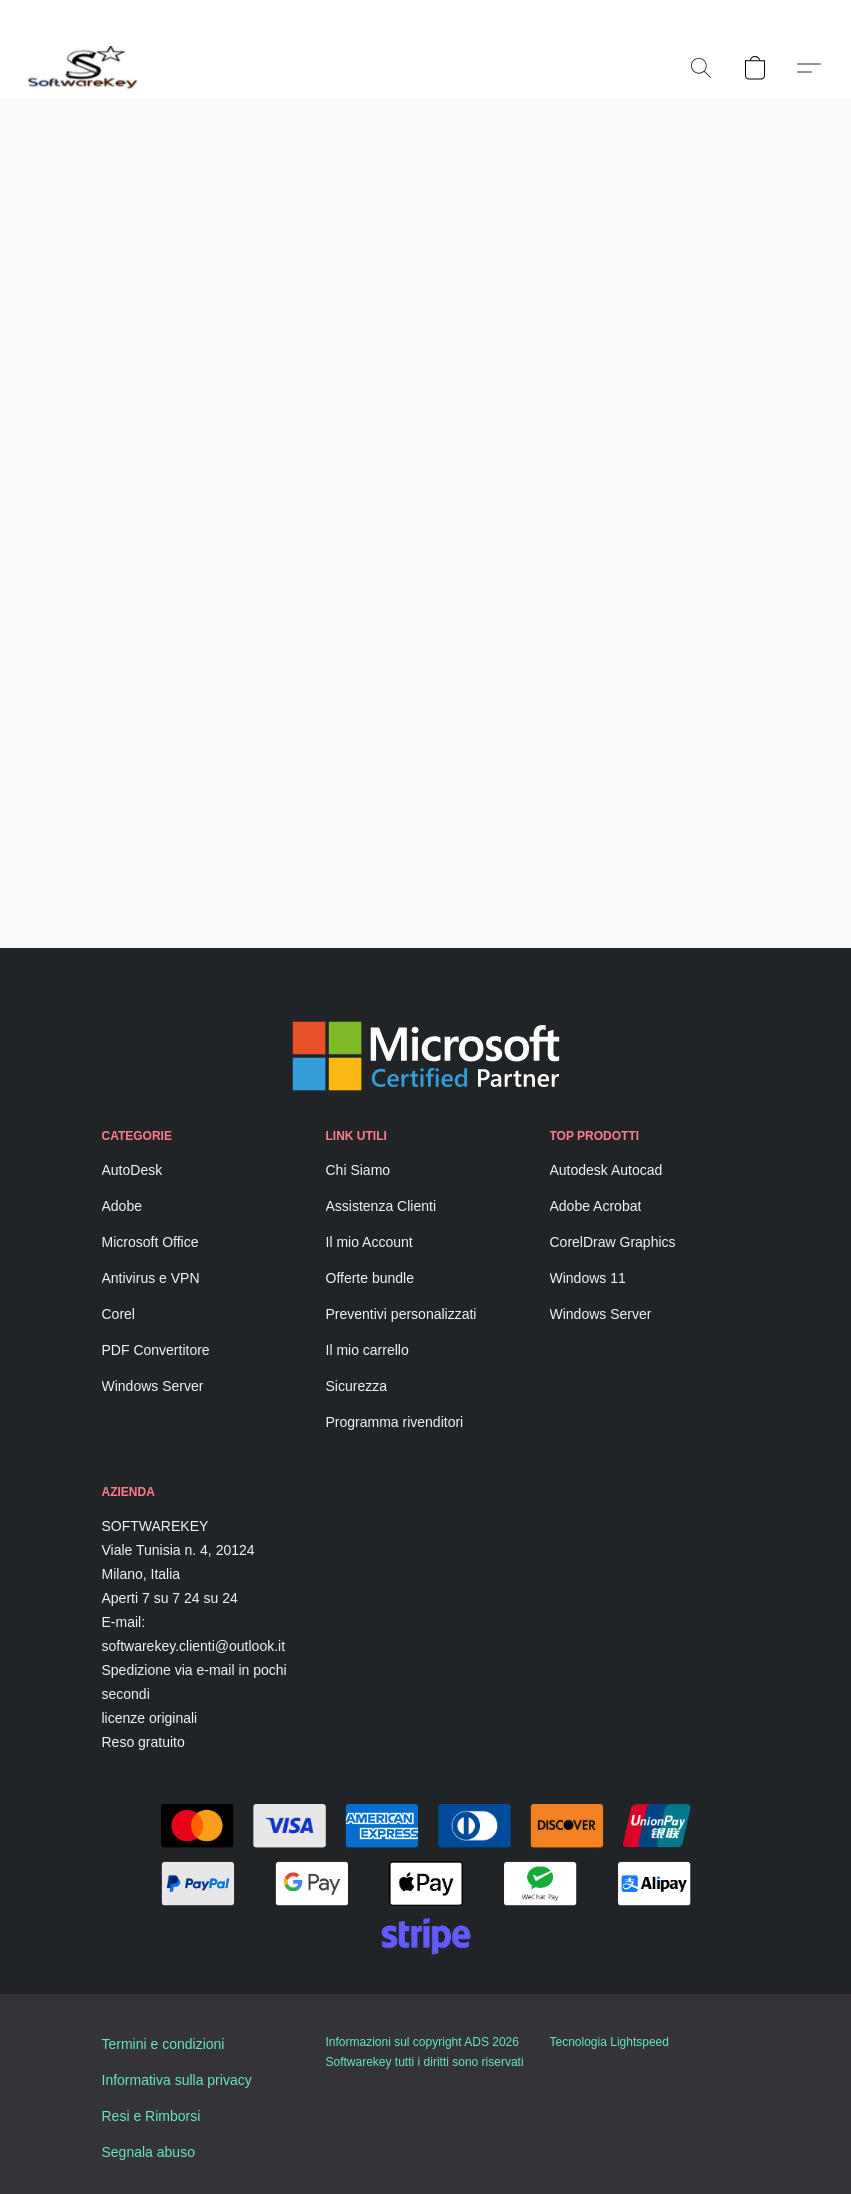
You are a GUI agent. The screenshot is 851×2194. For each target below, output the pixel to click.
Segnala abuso (148, 2152)
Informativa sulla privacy (177, 2080)
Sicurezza (356, 1386)
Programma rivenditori (395, 1422)
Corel (118, 1314)
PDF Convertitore (156, 1350)
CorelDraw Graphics (613, 1242)
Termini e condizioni (163, 2044)
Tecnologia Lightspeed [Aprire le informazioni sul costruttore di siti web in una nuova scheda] (609, 2042)
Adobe (122, 1206)
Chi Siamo (358, 1170)
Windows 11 (588, 1278)
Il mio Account (369, 1242)
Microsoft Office (150, 1242)
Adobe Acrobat (596, 1206)
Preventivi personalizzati (401, 1314)
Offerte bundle (370, 1278)
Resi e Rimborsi (151, 2116)
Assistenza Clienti (381, 1206)
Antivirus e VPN (151, 1278)
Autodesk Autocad (606, 1170)
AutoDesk (132, 1170)
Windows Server (153, 1386)
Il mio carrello (367, 1350)
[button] (83, 68)
